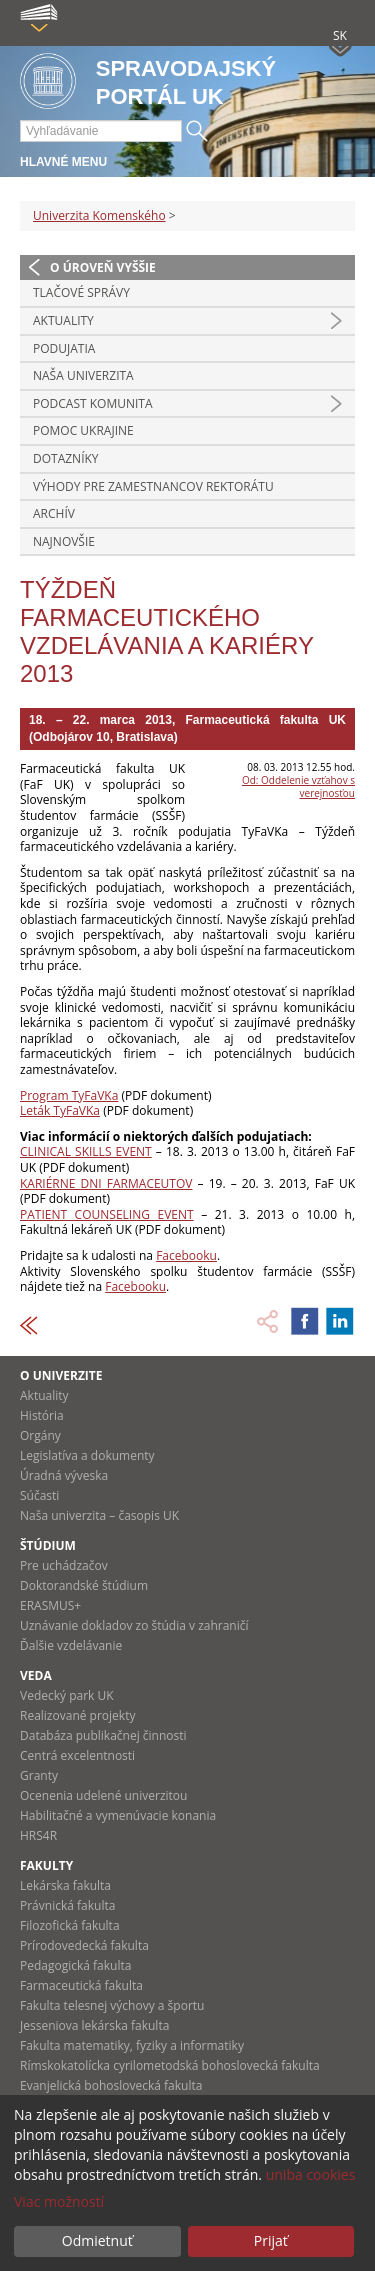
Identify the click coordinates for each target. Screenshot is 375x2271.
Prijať (271, 2240)
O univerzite (61, 1375)
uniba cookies (311, 2174)
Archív (54, 513)
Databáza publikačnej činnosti (103, 1735)
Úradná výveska (64, 1475)
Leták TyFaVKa (60, 1110)
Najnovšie (64, 541)
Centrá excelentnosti (77, 1755)
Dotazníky (66, 458)
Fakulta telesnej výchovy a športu (112, 2005)
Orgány (40, 1435)
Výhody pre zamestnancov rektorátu (153, 486)
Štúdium (48, 1545)
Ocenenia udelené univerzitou (103, 1795)
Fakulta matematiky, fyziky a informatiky (132, 2045)
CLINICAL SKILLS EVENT (86, 1151)
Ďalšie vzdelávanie (71, 1645)
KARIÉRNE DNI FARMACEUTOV (106, 1183)
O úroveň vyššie (103, 267)
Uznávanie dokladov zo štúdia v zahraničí (134, 1625)
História (42, 1415)
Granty (39, 1775)
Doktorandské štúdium (84, 1585)
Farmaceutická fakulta (81, 1985)
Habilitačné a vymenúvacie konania (118, 1815)
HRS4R (38, 1835)
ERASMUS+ (50, 1605)
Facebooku (186, 1255)
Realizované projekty (77, 1715)
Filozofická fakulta (70, 1925)
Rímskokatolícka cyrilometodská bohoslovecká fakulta (170, 2065)
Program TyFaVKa (69, 1095)
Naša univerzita (83, 375)
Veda (36, 1675)
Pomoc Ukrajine (83, 430)
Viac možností (59, 2201)
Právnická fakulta (67, 1905)
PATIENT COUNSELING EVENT (107, 1214)
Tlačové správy (81, 292)
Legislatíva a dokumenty (87, 1455)
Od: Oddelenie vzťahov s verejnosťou (298, 786)
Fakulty (46, 1865)
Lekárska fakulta (65, 1885)
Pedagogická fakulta (75, 1965)
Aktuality (63, 320)
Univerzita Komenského (99, 215)
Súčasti (39, 1495)
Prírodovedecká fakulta (84, 1945)
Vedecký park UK (67, 1695)
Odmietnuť (97, 2240)
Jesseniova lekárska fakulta (94, 2025)
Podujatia (64, 348)
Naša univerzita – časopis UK (99, 1515)
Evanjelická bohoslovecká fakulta (111, 2085)
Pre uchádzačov (64, 1565)
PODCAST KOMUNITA (93, 403)
